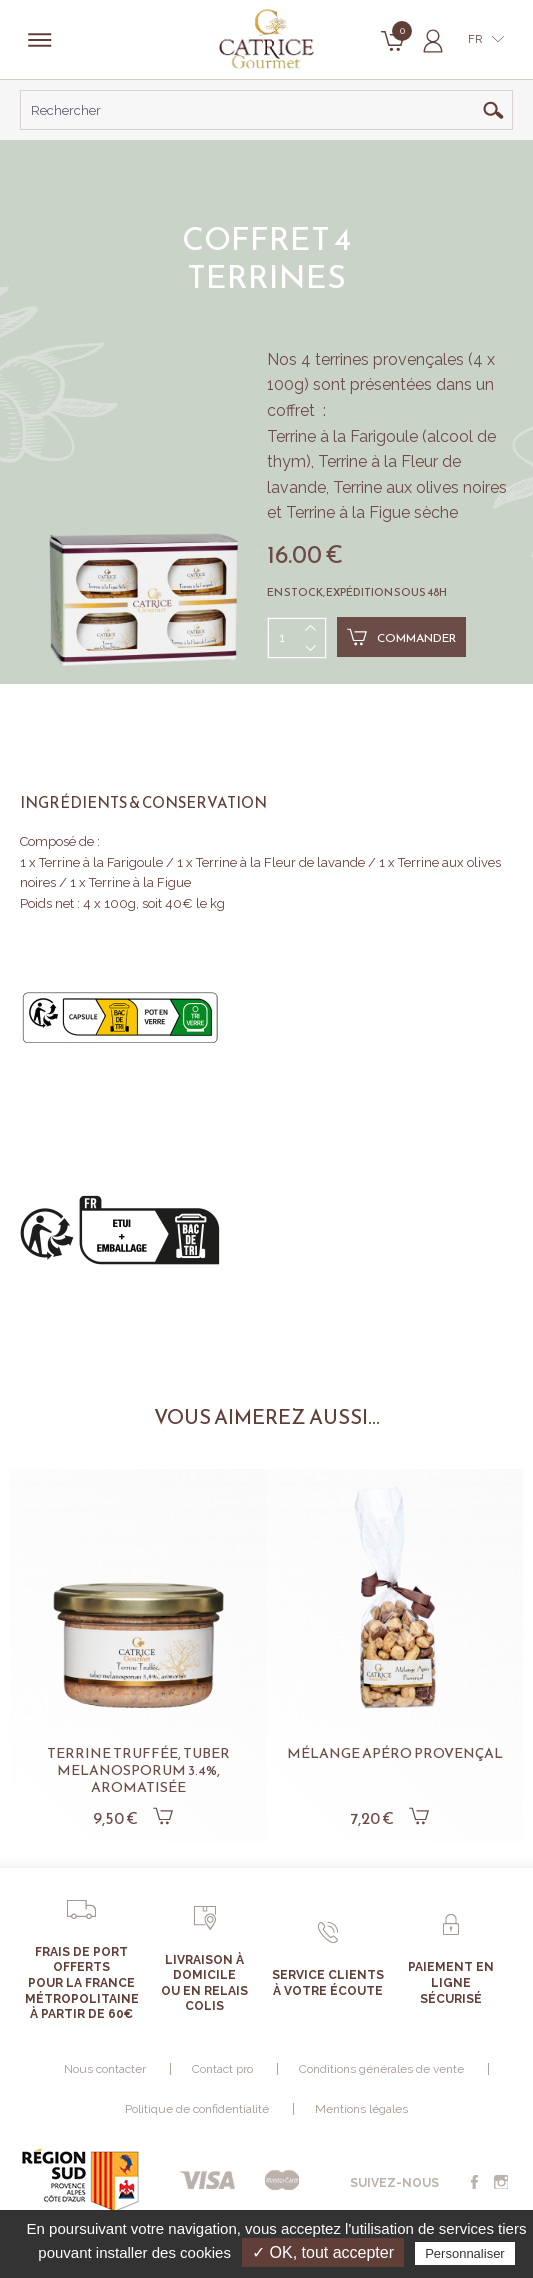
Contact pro (222, 2069)
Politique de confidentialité (197, 2109)
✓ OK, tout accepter (323, 2252)
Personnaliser (465, 2253)
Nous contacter (105, 2069)
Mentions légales (361, 2109)
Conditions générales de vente (381, 2069)
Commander (401, 637)
